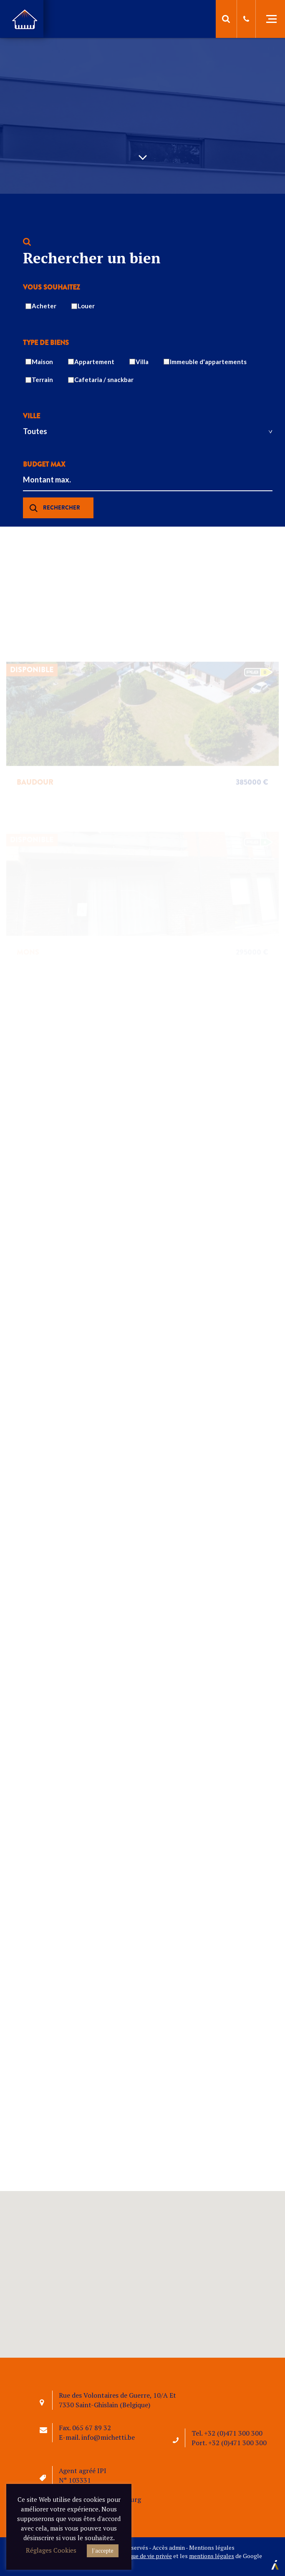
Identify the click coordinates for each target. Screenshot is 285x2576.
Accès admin (168, 2547)
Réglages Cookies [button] (51, 2550)
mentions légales (211, 2556)
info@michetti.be (108, 2437)
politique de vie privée (143, 2556)
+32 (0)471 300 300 (233, 2433)
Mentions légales (212, 2547)
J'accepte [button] (102, 2550)
